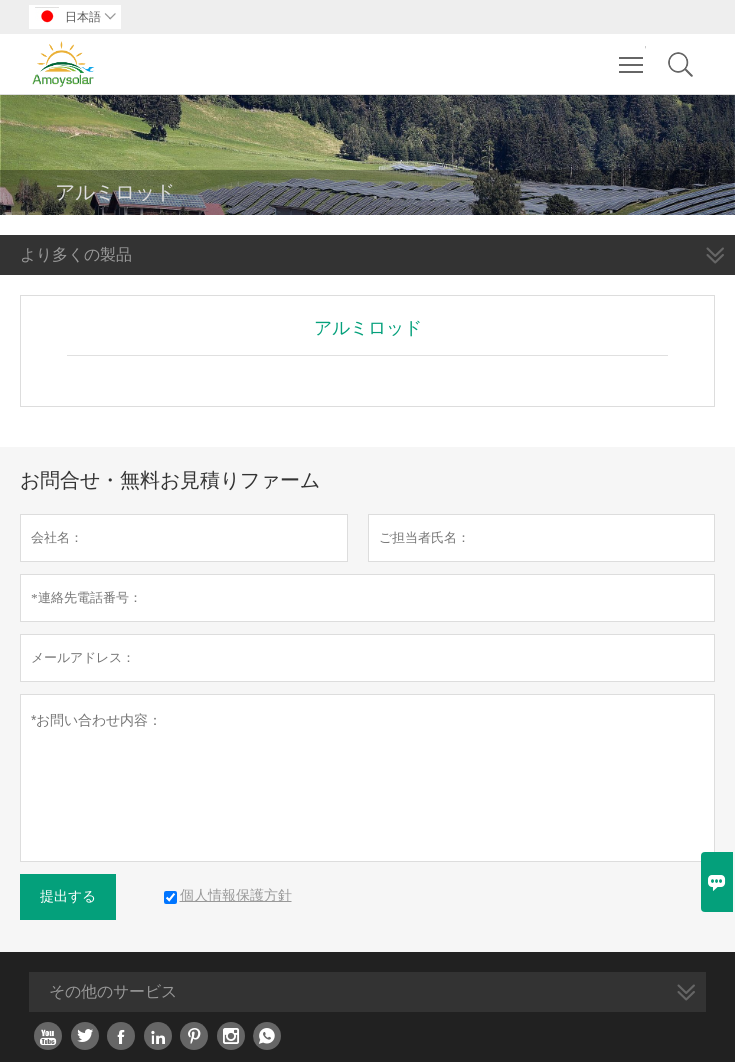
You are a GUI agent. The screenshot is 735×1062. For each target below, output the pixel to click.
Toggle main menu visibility (632, 55)
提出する (68, 896)
